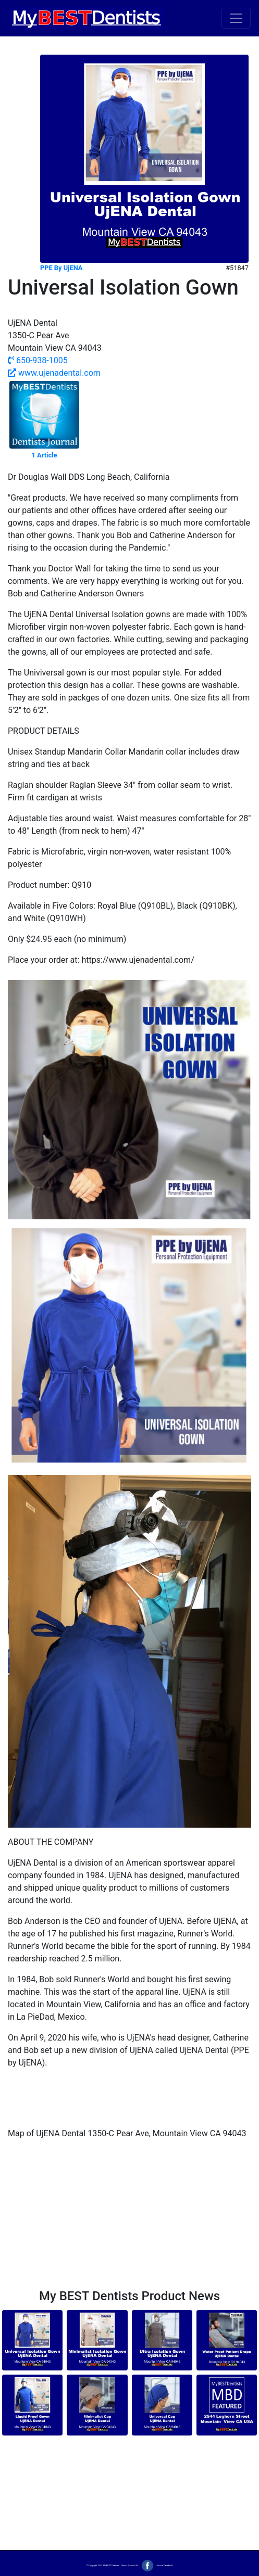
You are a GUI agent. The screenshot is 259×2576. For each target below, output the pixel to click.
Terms (124, 2565)
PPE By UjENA (61, 268)
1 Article (44, 455)
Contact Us (133, 2565)
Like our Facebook (156, 2565)
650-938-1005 (38, 360)
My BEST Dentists (111, 2565)
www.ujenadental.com (54, 373)
